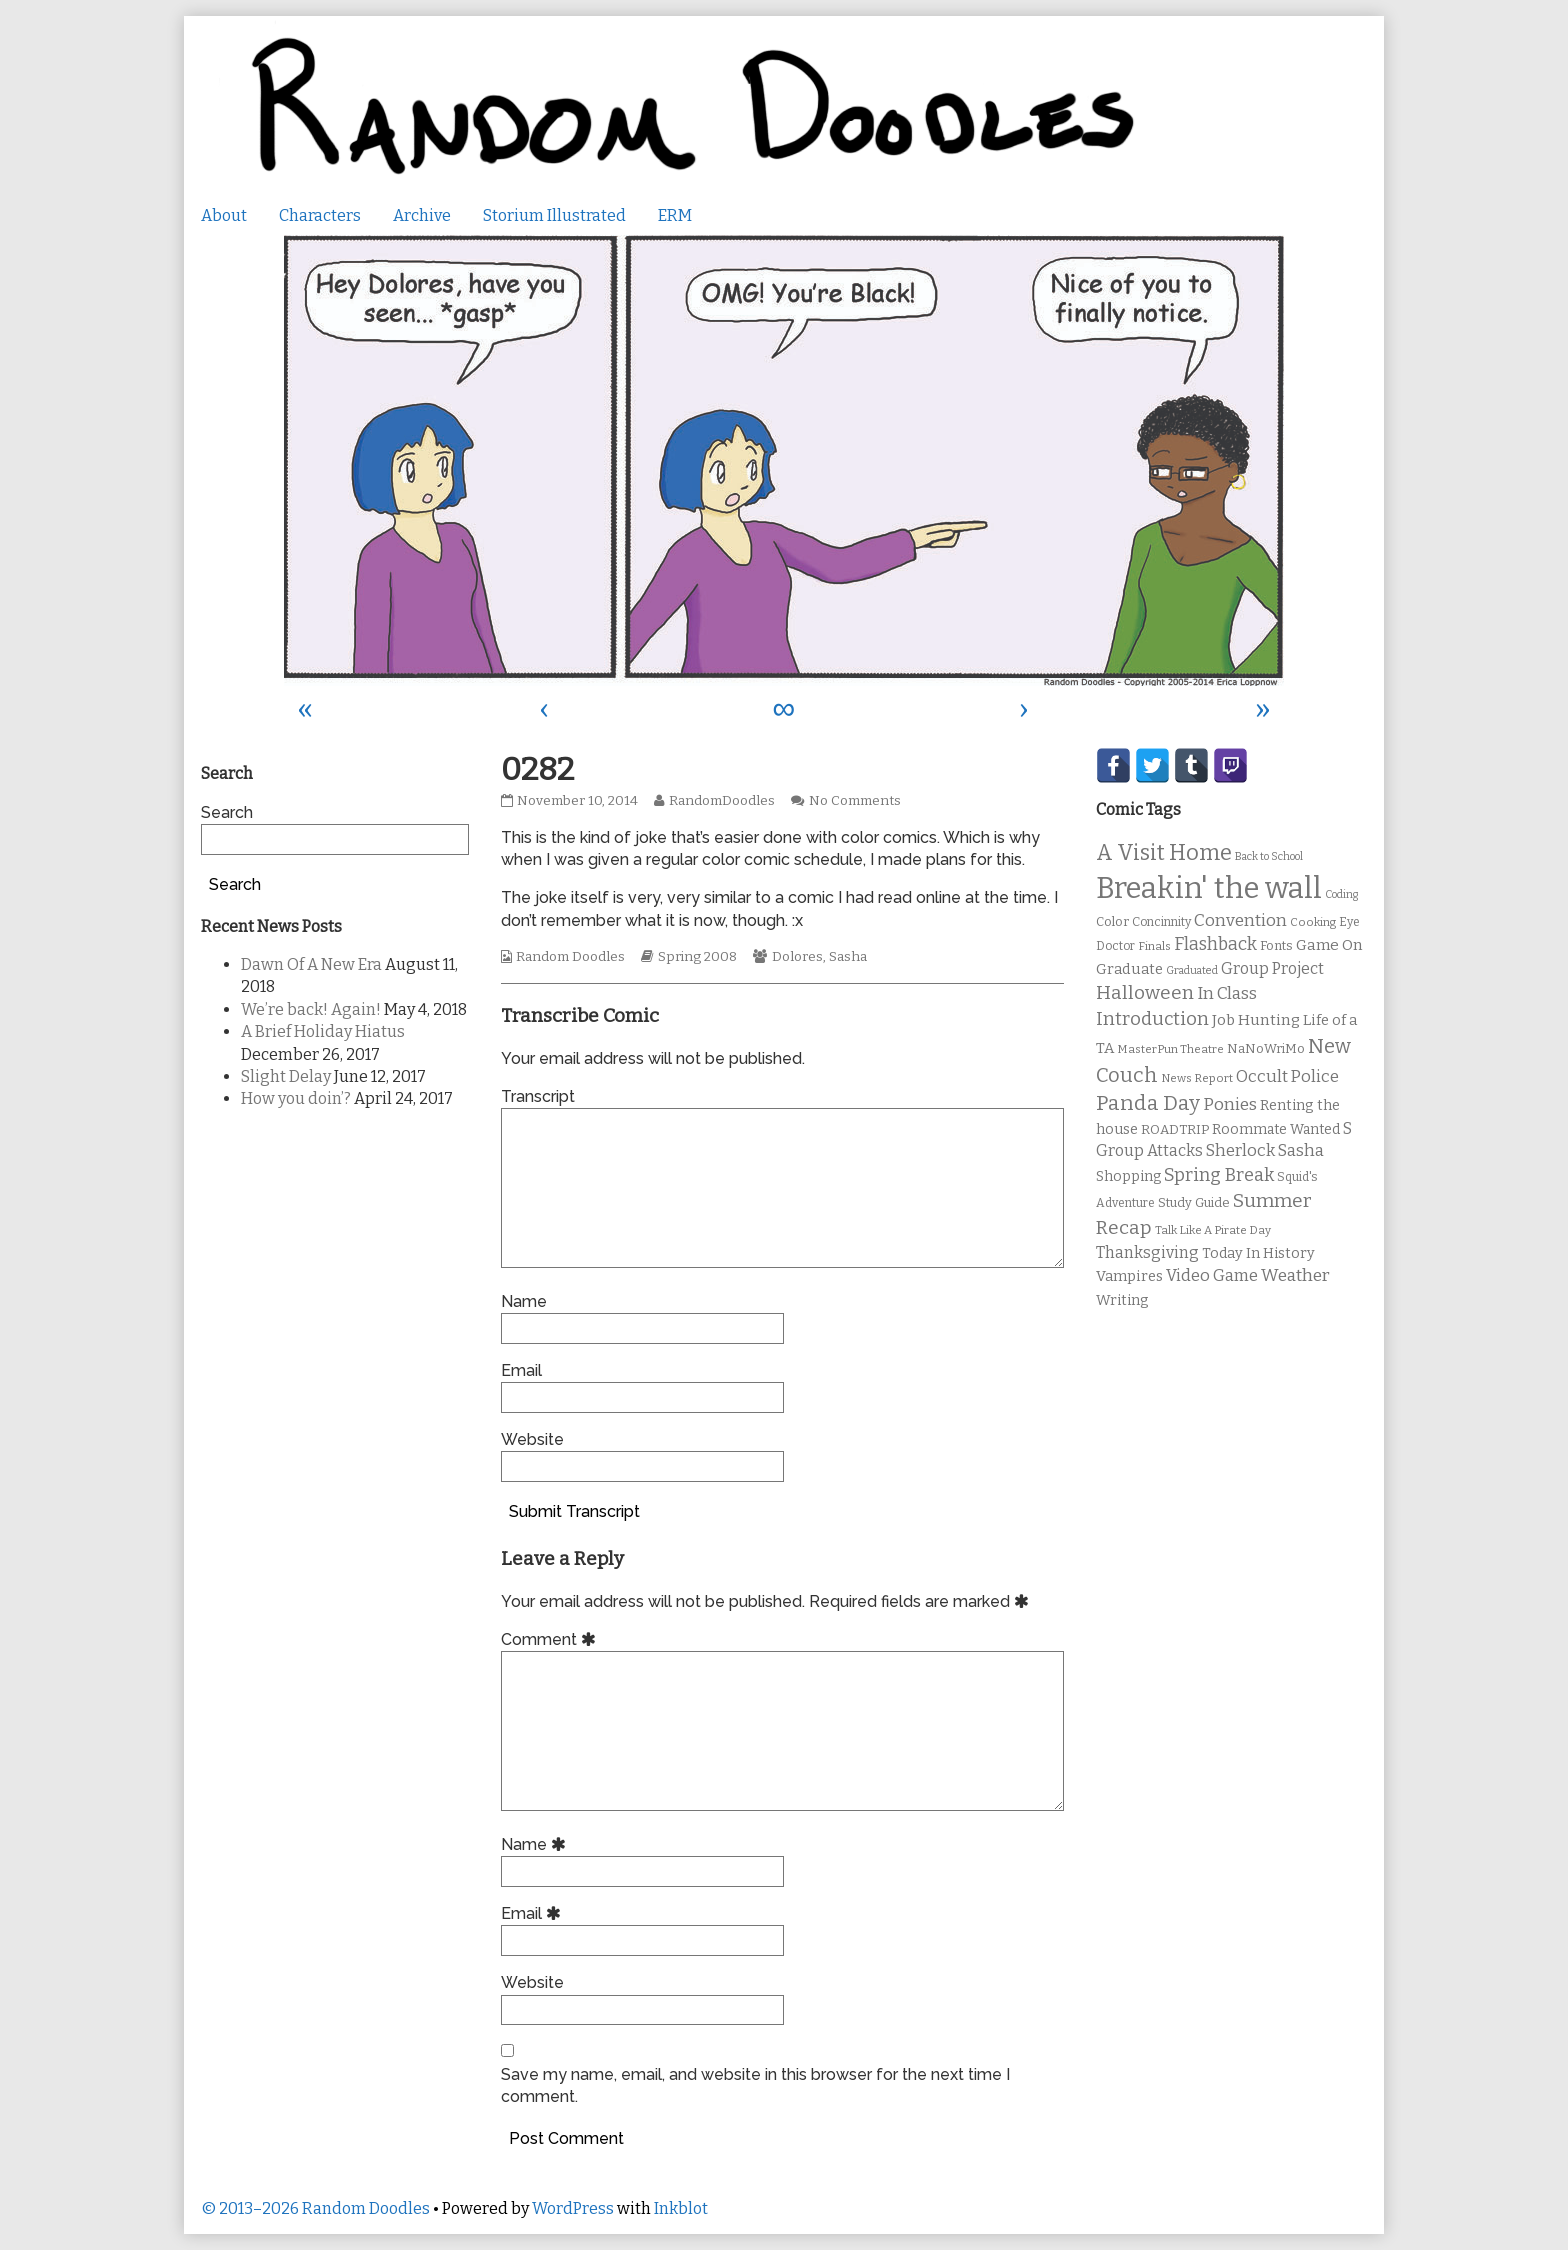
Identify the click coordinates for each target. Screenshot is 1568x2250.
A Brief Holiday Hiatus (323, 1031)
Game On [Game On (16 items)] (1329, 945)
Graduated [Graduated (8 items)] (1192, 970)
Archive (422, 215)
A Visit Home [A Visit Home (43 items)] (1164, 853)
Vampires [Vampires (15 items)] (1129, 1276)
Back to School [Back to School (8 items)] (1269, 856)
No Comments (855, 801)
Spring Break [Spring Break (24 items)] (1219, 1175)
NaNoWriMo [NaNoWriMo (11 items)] (1266, 1048)
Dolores (797, 957)
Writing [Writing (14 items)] (1122, 1300)
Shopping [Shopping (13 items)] (1128, 1176)
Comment (551, 1639)
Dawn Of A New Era (311, 964)
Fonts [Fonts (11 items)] (1276, 945)
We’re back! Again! (311, 1009)
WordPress (573, 2208)
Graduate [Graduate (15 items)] (1129, 969)
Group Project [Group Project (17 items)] (1272, 968)
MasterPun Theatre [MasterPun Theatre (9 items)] (1170, 1049)
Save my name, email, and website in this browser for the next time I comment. (755, 2085)
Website (532, 1439)
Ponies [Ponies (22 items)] (1230, 1104)
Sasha (848, 957)
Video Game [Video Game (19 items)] (1212, 1275)
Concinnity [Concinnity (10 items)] (1161, 922)
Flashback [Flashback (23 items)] (1215, 944)
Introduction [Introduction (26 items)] (1152, 1019)
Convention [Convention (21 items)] (1240, 920)
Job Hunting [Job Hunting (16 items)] (1256, 1020)
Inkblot (681, 2208)
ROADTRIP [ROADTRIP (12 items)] (1175, 1130)
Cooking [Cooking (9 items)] (1313, 922)
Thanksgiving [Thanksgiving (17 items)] (1147, 1252)
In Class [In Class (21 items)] (1227, 993)
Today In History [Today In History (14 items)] (1258, 1253)
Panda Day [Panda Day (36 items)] (1148, 1103)
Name (524, 1301)
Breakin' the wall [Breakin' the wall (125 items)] (1209, 888)
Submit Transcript (574, 1511)
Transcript (538, 1096)
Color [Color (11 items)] (1112, 921)
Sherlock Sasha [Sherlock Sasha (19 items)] (1265, 1150)
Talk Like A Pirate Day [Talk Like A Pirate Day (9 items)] (1213, 1230)
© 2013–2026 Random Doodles (315, 2208)
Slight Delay (286, 1076)
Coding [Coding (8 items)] (1341, 894)
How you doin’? (296, 1098)
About (224, 215)
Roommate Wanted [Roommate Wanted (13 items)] (1276, 1129)
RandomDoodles (721, 801)
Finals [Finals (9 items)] (1154, 946)
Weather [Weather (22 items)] (1295, 1275)
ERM (675, 215)
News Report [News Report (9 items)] (1197, 1078)
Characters (320, 215)
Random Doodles (570, 957)
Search (227, 812)
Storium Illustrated (554, 215)
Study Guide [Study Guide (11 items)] (1194, 1202)
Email (521, 1370)
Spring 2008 (697, 957)
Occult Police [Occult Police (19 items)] (1287, 1076)
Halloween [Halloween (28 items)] (1145, 992)
